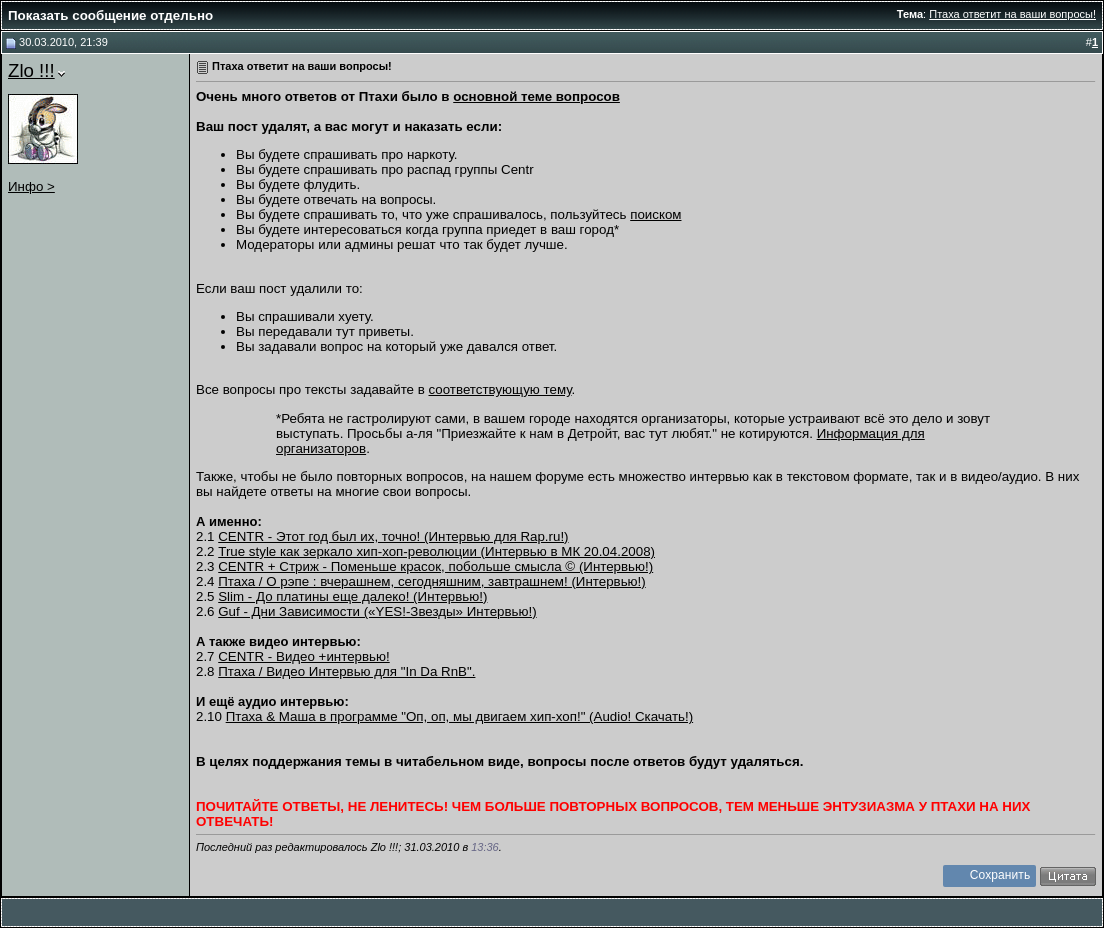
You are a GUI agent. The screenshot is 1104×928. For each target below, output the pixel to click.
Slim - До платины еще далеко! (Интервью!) (352, 596)
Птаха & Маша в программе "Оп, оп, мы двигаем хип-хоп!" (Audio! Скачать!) (459, 716)
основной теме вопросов (536, 96)
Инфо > (31, 186)
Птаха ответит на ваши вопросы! (1012, 14)
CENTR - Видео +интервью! (303, 656)
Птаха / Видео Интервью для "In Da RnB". (346, 671)
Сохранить (1000, 875)
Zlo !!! (31, 70)
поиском (655, 214)
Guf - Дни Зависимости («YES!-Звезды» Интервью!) (377, 611)
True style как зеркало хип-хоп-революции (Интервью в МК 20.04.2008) (436, 551)
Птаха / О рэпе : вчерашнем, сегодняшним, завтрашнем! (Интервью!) (431, 581)
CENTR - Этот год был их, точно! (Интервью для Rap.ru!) (393, 536)
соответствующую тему (500, 389)
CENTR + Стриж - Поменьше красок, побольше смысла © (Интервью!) (435, 566)
